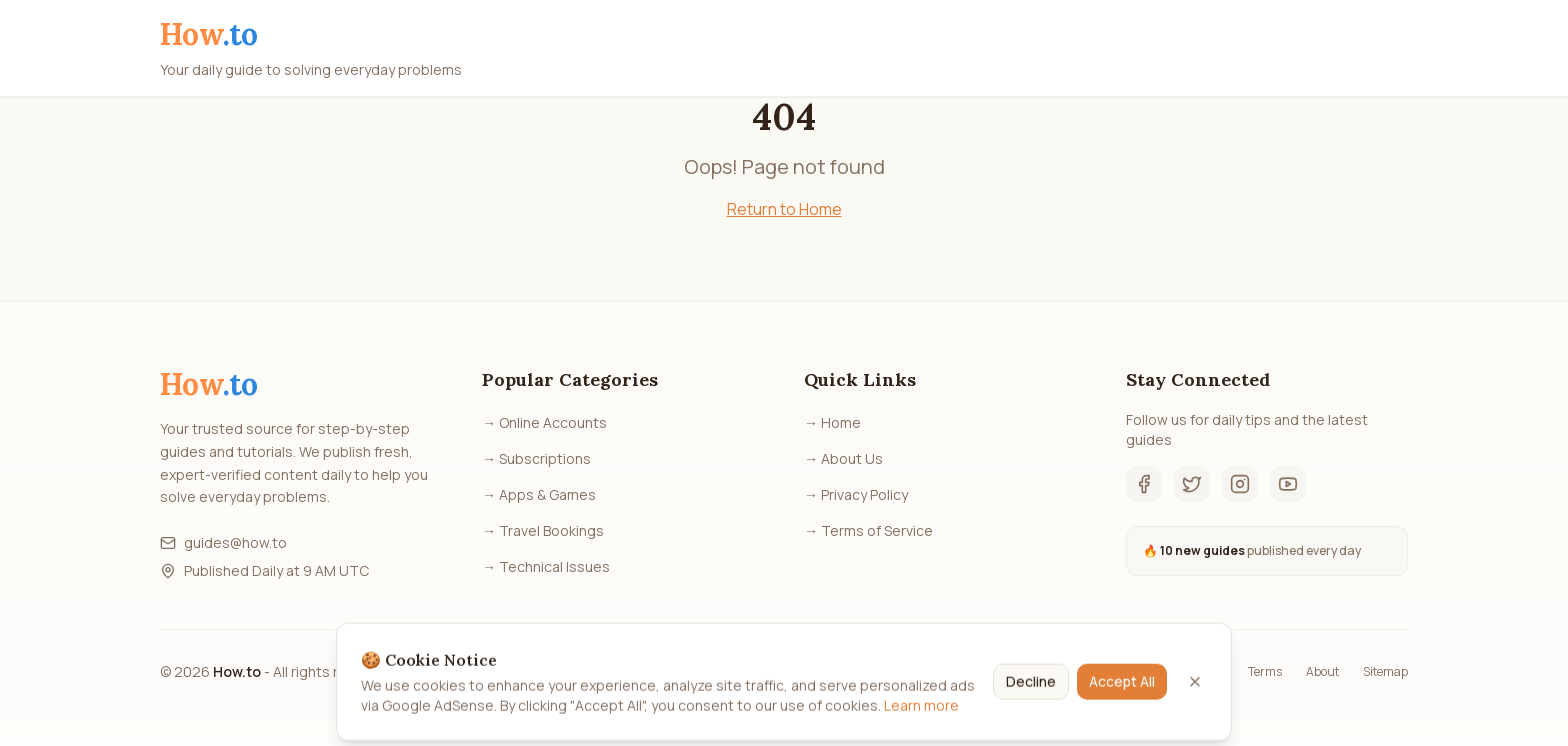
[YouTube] (1288, 484)
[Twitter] (1192, 484)
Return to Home (784, 209)
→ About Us (843, 458)
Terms (1265, 672)
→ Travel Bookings (543, 530)
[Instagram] (1240, 484)
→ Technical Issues (546, 566)
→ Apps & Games (539, 494)
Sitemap (1385, 672)
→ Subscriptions (536, 458)
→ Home (832, 422)
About (1322, 672)
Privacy (1204, 672)
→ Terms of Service (868, 530)
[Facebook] (1144, 484)
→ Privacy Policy (856, 494)
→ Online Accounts (544, 422)
